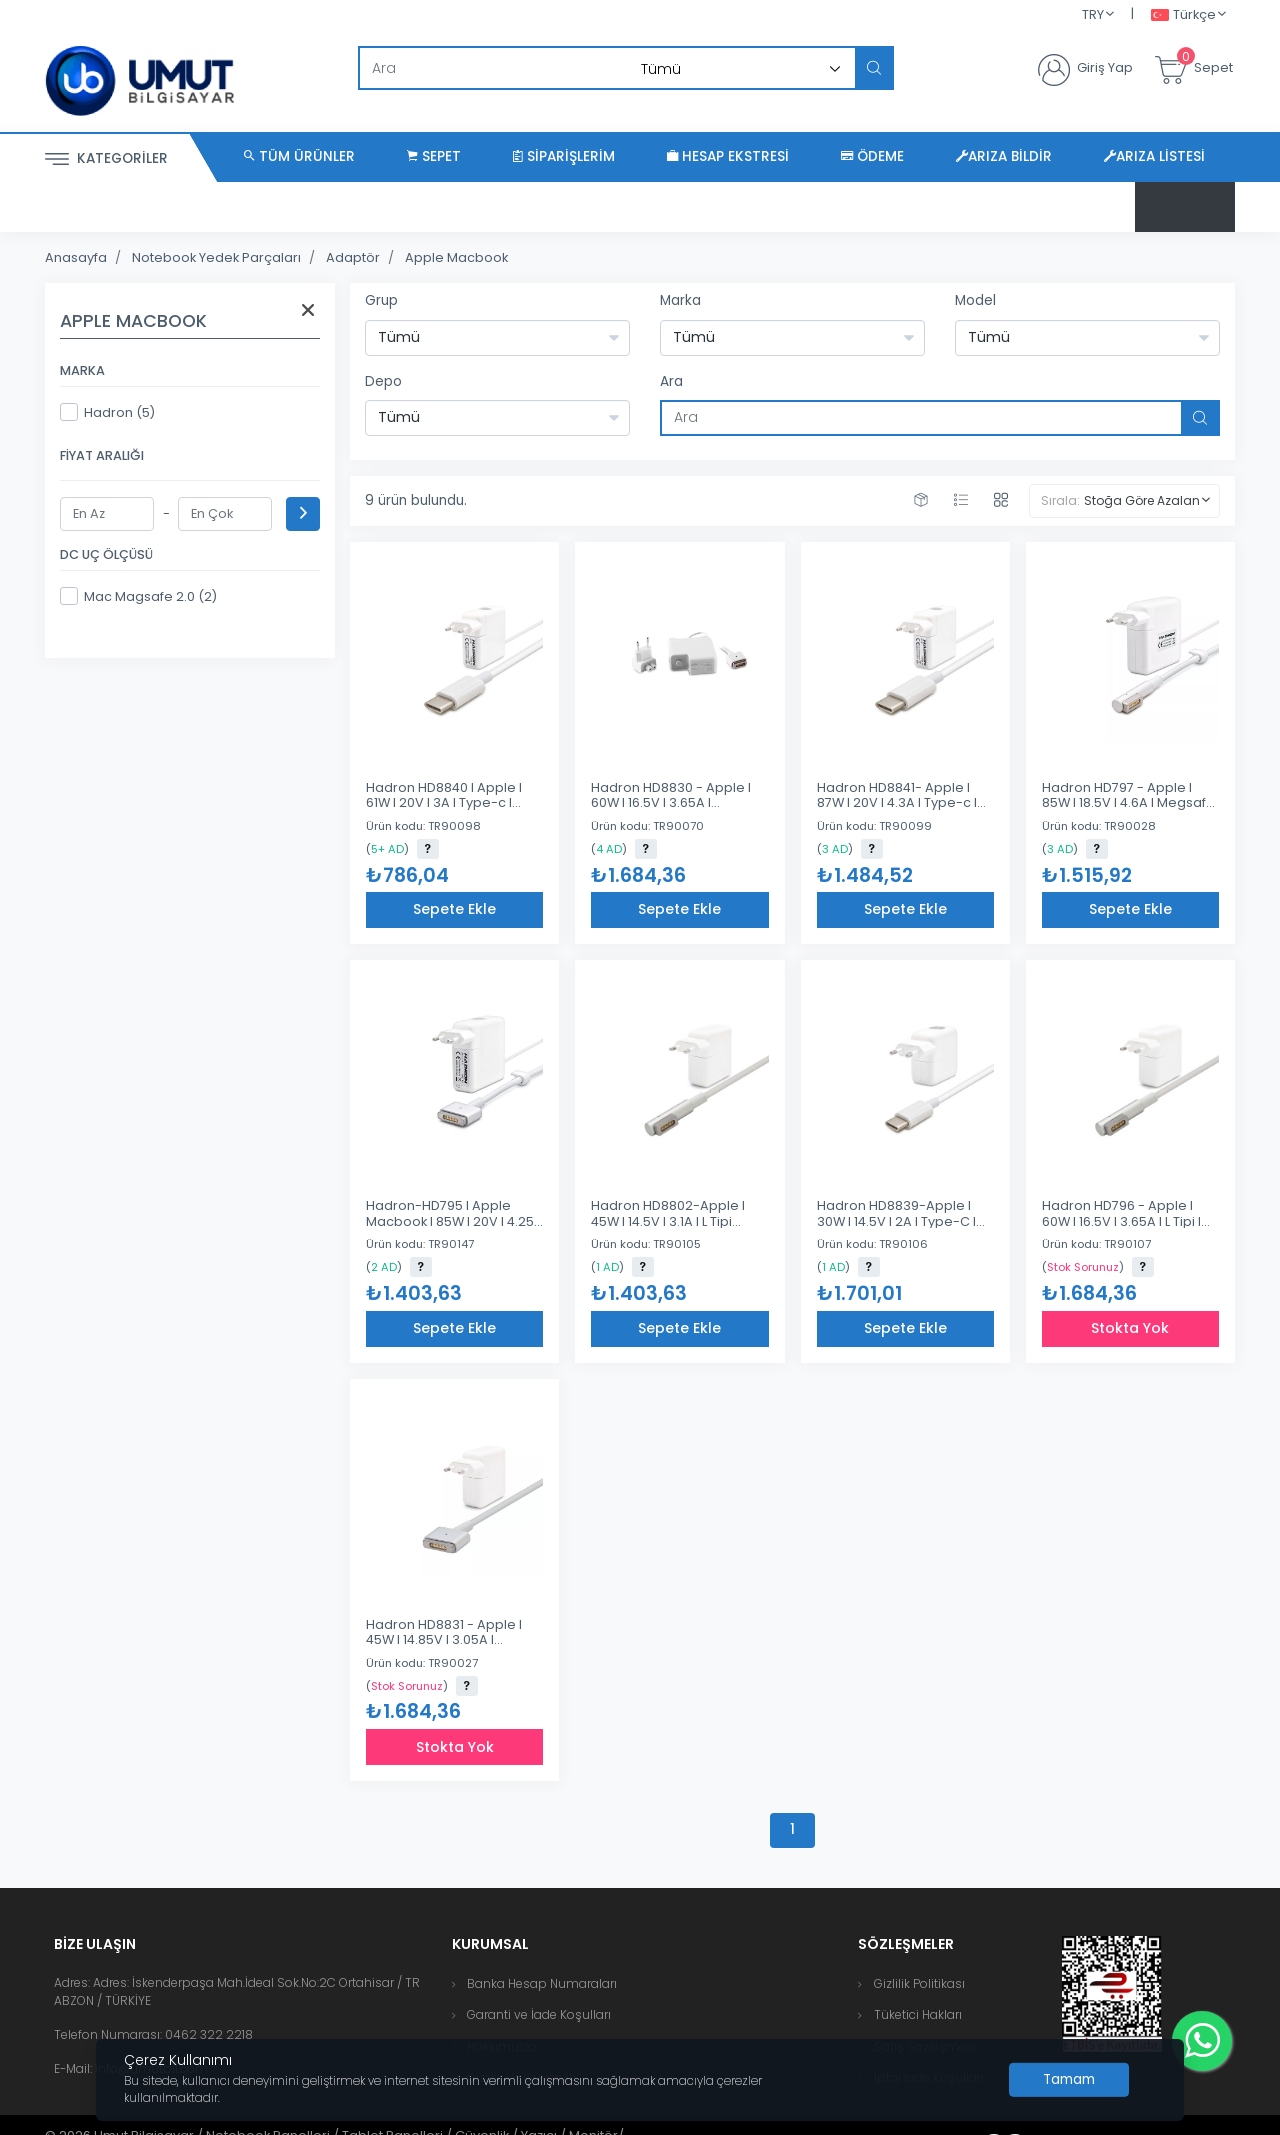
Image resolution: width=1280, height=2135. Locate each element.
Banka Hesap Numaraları (542, 1983)
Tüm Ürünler (299, 156)
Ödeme (872, 156)
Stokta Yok (1130, 1328)
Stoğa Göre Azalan (1142, 500)
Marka (680, 300)
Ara (671, 381)
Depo (383, 381)
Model (975, 300)
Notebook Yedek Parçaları (216, 257)
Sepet (434, 156)
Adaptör (353, 257)
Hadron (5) (107, 412)
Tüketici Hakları (918, 2014)
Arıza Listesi (1154, 156)
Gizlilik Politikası (919, 1983)
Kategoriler (106, 159)
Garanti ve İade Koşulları (539, 2014)
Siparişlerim (564, 156)
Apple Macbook (456, 257)
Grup (381, 300)
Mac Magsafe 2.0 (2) (138, 596)
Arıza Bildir (1004, 156)
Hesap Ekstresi (728, 156)
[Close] (1069, 2080)
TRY (1093, 14)
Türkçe (1183, 15)
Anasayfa (76, 257)
